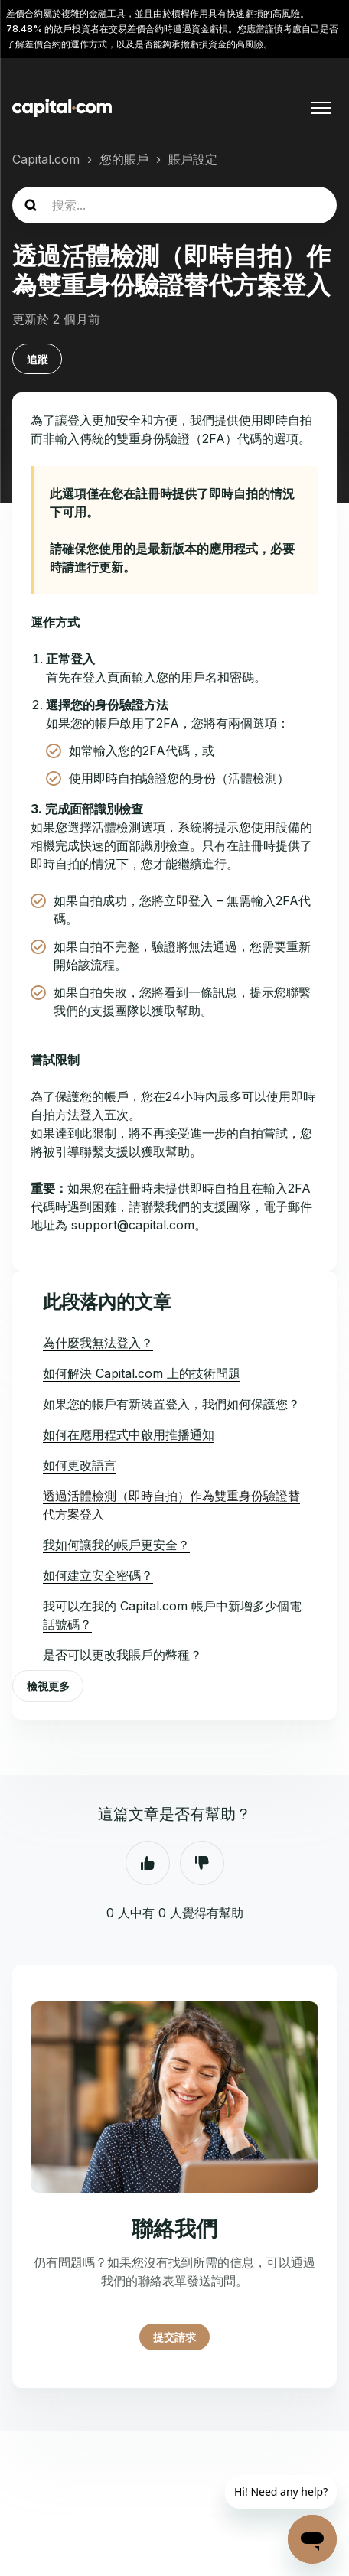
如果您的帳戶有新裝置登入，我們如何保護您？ (171, 1404)
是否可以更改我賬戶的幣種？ (122, 1655)
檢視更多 (48, 1685)
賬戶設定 (192, 159)
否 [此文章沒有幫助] (202, 1863)
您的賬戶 (123, 159)
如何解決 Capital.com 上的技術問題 (141, 1373)
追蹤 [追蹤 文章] (37, 359)
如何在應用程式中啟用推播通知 (128, 1434)
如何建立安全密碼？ (98, 1575)
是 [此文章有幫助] (148, 1863)
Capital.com (46, 159)
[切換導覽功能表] (321, 108)
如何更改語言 (79, 1465)
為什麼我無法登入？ (98, 1342)
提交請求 (174, 2336)
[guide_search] (174, 205)
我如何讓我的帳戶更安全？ (116, 1544)
